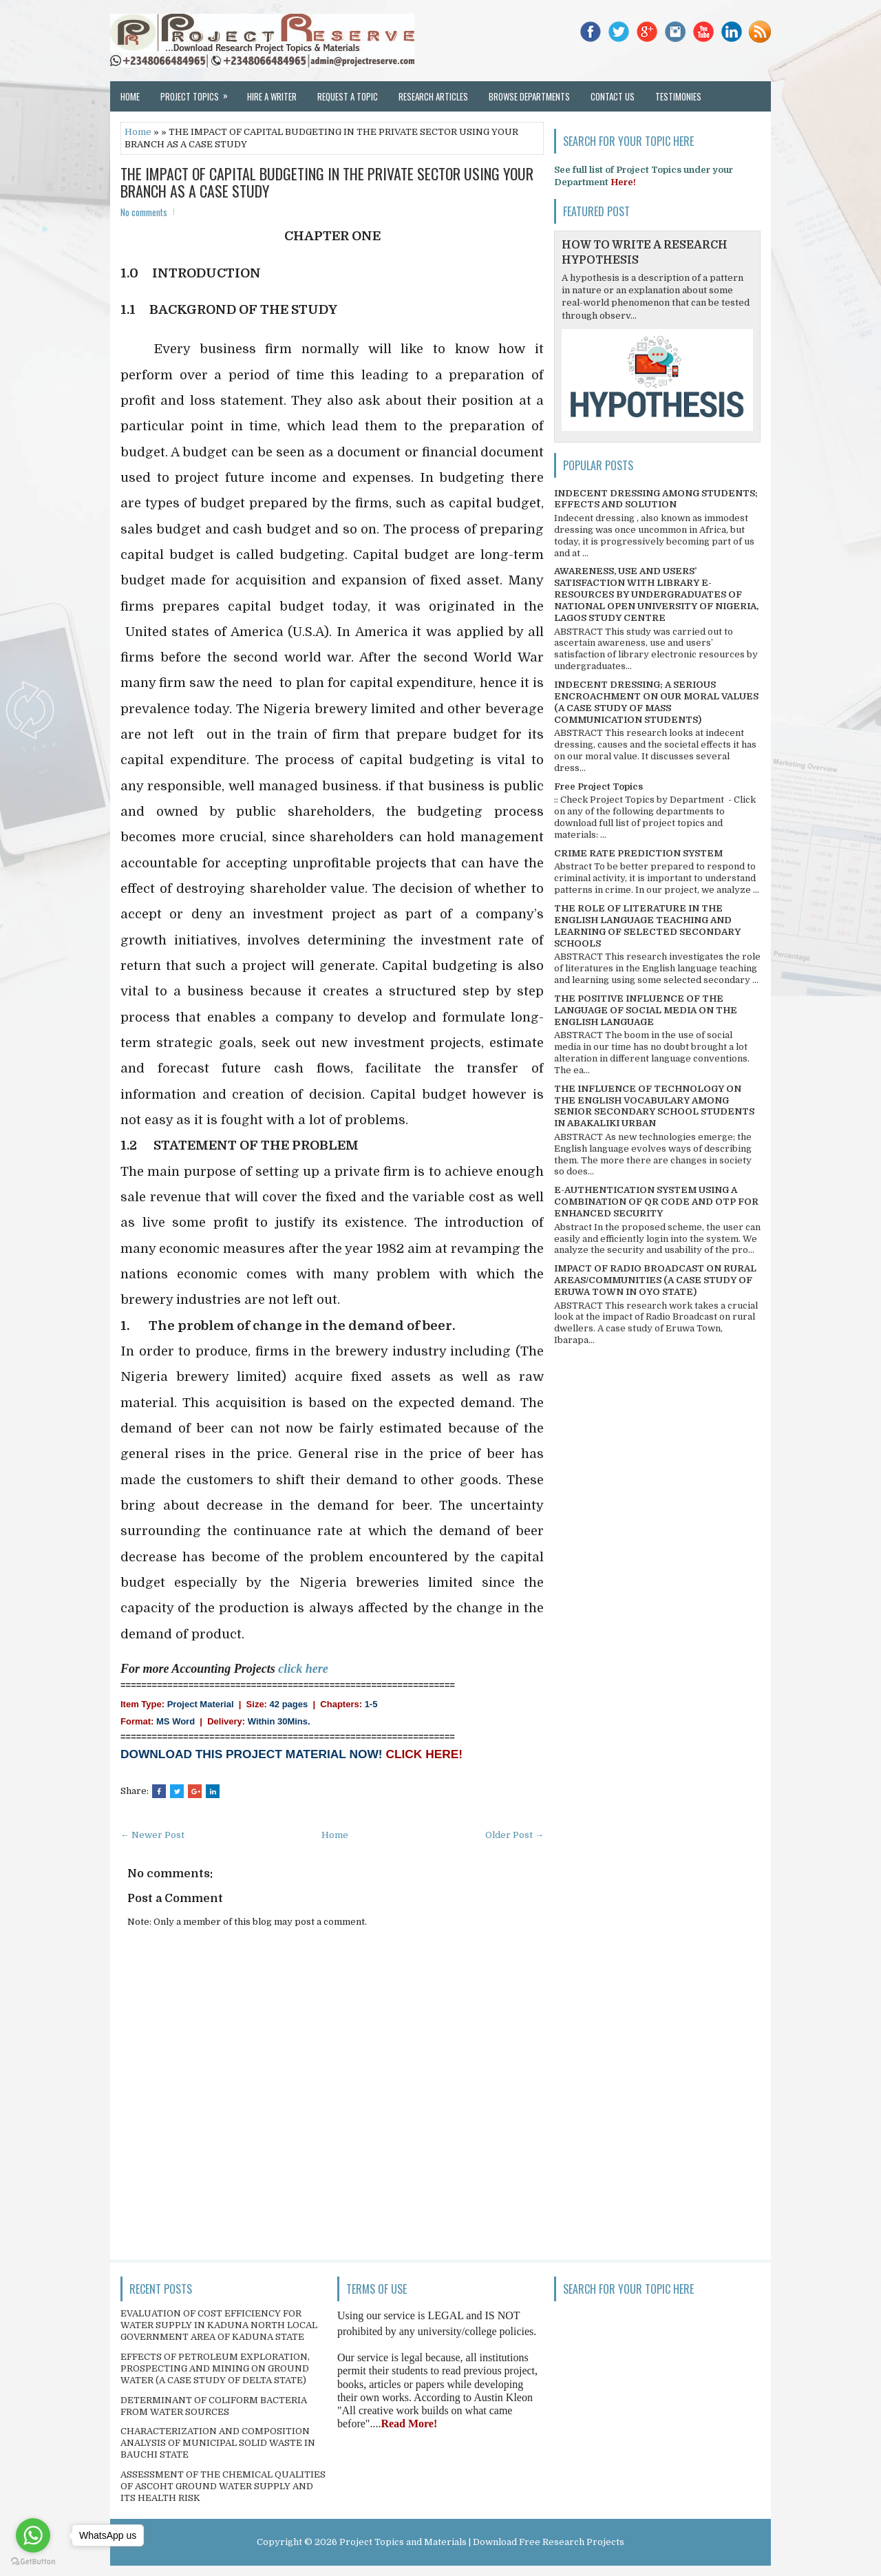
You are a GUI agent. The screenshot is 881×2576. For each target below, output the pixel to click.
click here (303, 1669)
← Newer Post (152, 1835)
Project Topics (198, 92)
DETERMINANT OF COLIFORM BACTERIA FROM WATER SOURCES (213, 2406)
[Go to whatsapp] (33, 2535)
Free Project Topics (598, 786)
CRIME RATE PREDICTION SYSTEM (638, 853)
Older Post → (514, 1835)
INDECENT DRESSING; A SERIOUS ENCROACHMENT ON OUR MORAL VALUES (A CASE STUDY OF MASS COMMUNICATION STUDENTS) (656, 702)
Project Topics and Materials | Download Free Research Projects (481, 2542)
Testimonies (678, 96)
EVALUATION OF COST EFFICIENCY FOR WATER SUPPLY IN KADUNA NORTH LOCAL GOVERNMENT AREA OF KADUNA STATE (218, 2325)
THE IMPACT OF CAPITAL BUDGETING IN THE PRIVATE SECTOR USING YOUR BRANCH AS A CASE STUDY (326, 181)
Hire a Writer (272, 96)
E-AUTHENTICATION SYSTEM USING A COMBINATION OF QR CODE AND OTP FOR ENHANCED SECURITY (656, 1201)
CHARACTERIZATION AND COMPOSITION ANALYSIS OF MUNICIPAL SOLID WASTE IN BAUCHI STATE (217, 2443)
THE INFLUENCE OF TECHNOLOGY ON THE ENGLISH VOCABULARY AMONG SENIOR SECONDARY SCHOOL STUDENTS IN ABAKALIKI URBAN (654, 1106)
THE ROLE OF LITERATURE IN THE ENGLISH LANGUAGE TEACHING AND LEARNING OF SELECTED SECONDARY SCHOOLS (647, 926)
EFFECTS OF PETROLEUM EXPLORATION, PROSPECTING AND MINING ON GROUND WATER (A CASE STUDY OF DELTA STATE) (215, 2368)
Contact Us (613, 96)
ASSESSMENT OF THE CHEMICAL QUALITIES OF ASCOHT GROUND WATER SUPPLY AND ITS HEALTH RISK (223, 2486)
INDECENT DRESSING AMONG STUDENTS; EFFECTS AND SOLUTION (656, 499)
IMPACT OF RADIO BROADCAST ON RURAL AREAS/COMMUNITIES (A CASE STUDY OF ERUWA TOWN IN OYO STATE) (655, 1280)
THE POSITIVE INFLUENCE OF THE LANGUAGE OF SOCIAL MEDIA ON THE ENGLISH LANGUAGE (645, 1010)
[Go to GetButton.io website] (33, 2561)
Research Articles (433, 96)
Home (130, 96)
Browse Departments (529, 96)
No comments (143, 212)
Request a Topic (347, 96)
